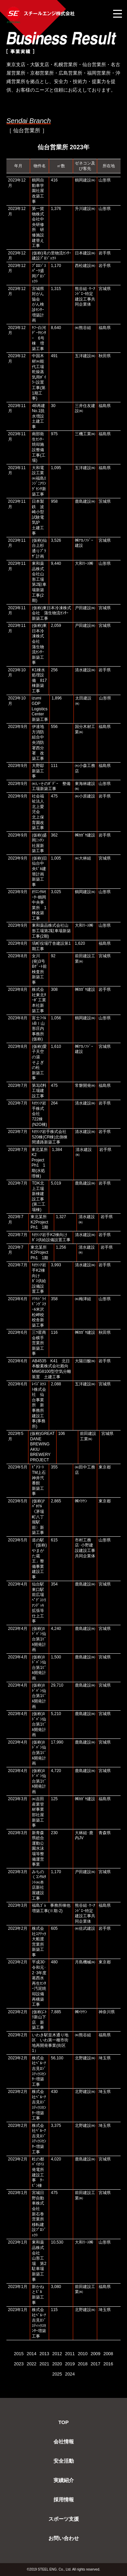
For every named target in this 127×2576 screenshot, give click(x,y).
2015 (19, 2353)
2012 (57, 2353)
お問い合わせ (63, 2538)
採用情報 (64, 2499)
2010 (83, 2353)
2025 (57, 2374)
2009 (95, 2353)
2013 (44, 2353)
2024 (70, 2374)
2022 (32, 2363)
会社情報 (64, 2441)
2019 (70, 2363)
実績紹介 (64, 2480)
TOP (63, 2422)
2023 (19, 2363)
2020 (57, 2363)
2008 (108, 2353)
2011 (70, 2353)
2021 (44, 2363)
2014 (32, 2353)
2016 (108, 2363)
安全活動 (64, 2461)
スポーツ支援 (63, 2519)
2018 (83, 2363)
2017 (95, 2363)
